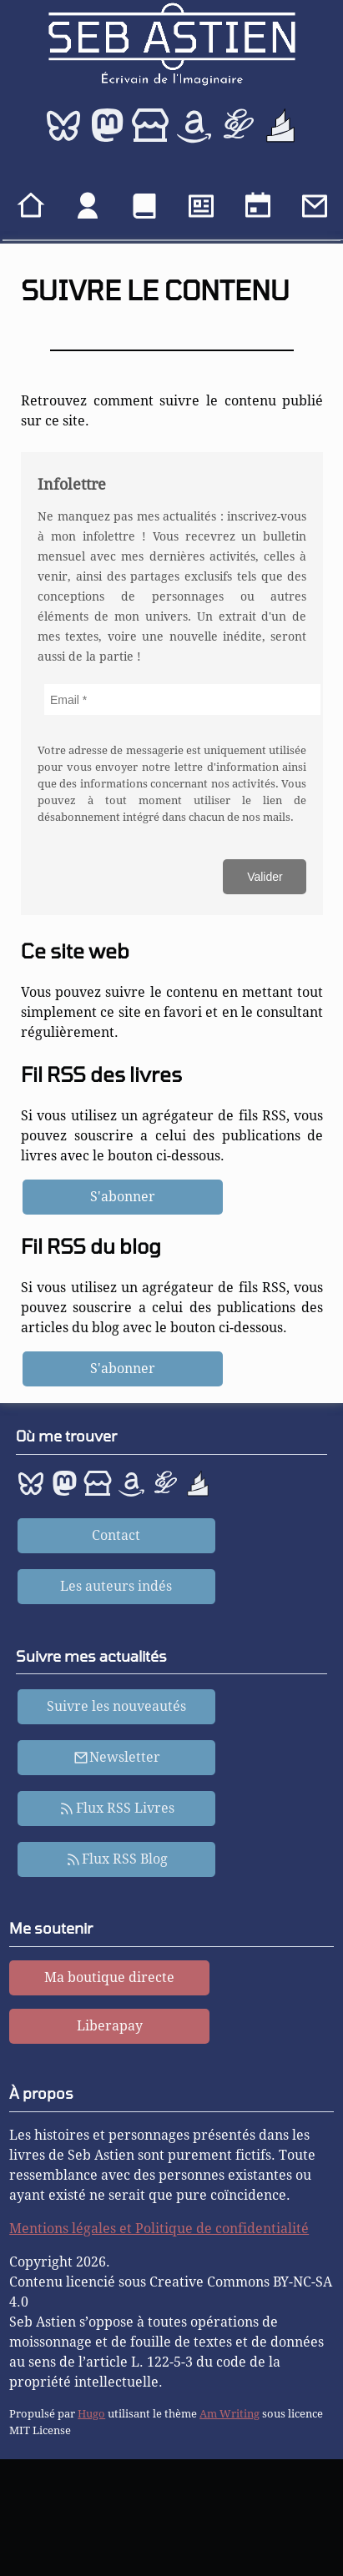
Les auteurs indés (116, 1586)
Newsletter (117, 1757)
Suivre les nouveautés (116, 1706)
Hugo (91, 2413)
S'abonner (122, 1197)
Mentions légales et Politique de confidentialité (159, 2228)
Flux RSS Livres (116, 1808)
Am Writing (229, 2413)
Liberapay (110, 2026)
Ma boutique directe (109, 1977)
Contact (116, 1535)
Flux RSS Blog (117, 1859)
